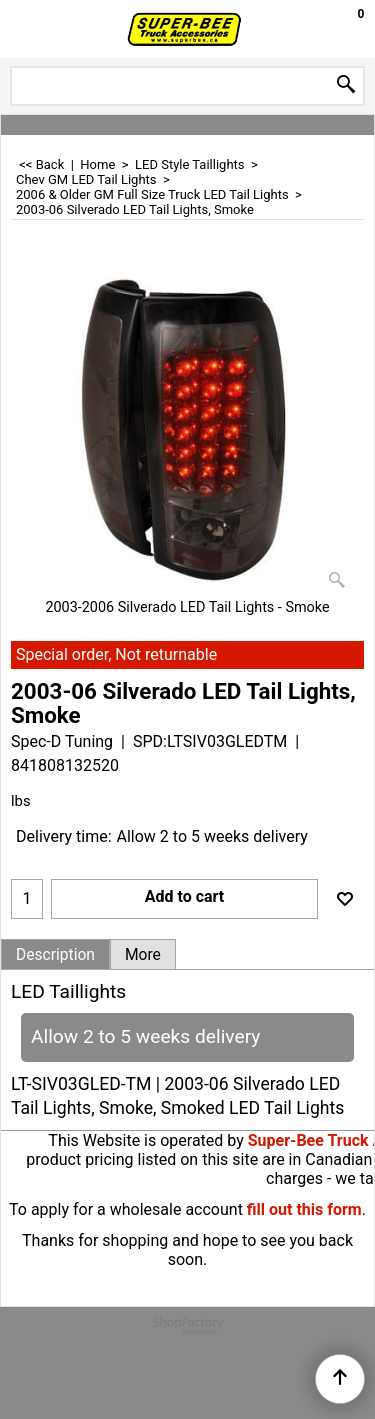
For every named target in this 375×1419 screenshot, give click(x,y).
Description (55, 955)
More (143, 955)
